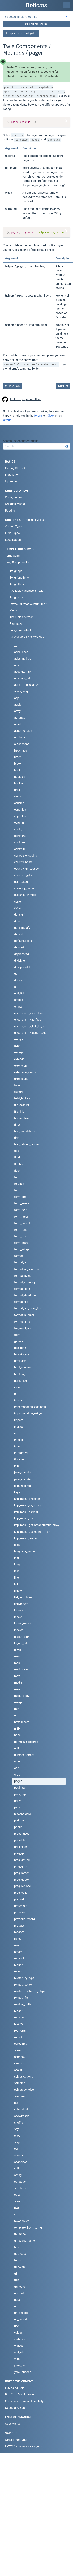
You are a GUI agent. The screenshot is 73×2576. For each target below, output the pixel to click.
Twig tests (16, 597)
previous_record (24, 1919)
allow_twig (21, 691)
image (18, 1400)
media (18, 1682)
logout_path (21, 1636)
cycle (17, 908)
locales (18, 1630)
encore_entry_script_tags (30, 1032)
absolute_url (22, 678)
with (17, 2358)
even (17, 1046)
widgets (19, 2352)
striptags (20, 2181)
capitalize (20, 816)
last (16, 1558)
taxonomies (21, 2221)
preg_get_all (22, 1860)
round (18, 2037)
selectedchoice (24, 2089)
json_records (22, 1485)
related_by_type (24, 1978)
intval (17, 1446)
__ (15, 645)
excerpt (19, 1052)
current (18, 901)
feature (18, 1091)
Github (7, 420)
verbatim (19, 2339)
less (16, 1571)
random (19, 1932)
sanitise (19, 2063)
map (17, 1663)
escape (18, 1039)
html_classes (22, 1367)
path (17, 1807)
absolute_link (22, 671)
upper (18, 2299)
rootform (20, 2030)
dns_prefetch (22, 967)
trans (17, 2260)
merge (18, 1702)
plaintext (19, 1820)
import (18, 1420)
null (16, 1748)
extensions (21, 1078)
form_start (21, 1243)
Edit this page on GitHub (22, 399)
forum (38, 415)
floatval (19, 1164)
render (18, 2011)
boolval (18, 783)
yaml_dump (21, 2365)
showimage (21, 2116)
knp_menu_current (26, 1512)
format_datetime (25, 1295)
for (16, 1177)
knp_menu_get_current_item (32, 1531)
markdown (21, 1669)
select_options (23, 2076)
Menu (13, 610)
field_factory (22, 1098)
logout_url (20, 1643)
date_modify (22, 927)
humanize (20, 1380)
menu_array (21, 1696)
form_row (20, 1236)
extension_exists (25, 1072)
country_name (23, 862)
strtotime (20, 2188)
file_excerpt (21, 1105)
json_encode (22, 1479)
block (17, 763)
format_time (22, 1321)
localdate (20, 1610)
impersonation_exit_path (30, 1407)
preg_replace (22, 1886)
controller (20, 849)
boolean (19, 776)
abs (16, 665)
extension (20, 1065)
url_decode (21, 2312)
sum (17, 2201)
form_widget (22, 1249)
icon (17, 1387)
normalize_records (26, 1742)
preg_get (19, 1853)
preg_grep (20, 1866)
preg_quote (21, 1879)
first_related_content (27, 1144)
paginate (19, 1787)
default (18, 934)
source (18, 2155)
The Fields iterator (21, 617)
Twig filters (17, 584)
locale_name (22, 1623)
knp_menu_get (23, 1518)
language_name (24, 1551)
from (17, 1334)
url (15, 2306)
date (17, 921)
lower (17, 1650)
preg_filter (20, 1847)
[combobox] (36, 446)
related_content (24, 1984)
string (18, 2175)
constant (20, 835)
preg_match (21, 1873)
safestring (20, 2043)
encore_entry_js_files (27, 1019)
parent (18, 1801)
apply (17, 704)
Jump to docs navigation (21, 33)
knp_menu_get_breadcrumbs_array (36, 1525)
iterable (19, 1459)
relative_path (22, 2004)
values (18, 2332)
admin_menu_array (26, 684)
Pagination (17, 623)
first (16, 1137)
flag (16, 1151)
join (16, 1466)
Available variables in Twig (27, 590)
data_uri (19, 914)
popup (18, 1827)
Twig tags (16, 571)
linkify (18, 1590)
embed (18, 1000)
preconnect (21, 1833)
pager (18, 1781)
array (17, 711)
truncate (19, 2286)
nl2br (17, 1728)
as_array (19, 717)
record (18, 1952)
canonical (20, 809)
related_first (21, 1997)
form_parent (22, 1223)
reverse (19, 2024)
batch (17, 757)
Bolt (36, 5)
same (17, 2050)
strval (17, 2194)
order (17, 1774)
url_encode (21, 2319)
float (17, 1157)
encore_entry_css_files (28, 1013)
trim (16, 2273)
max (17, 1676)
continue (19, 842)
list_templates (23, 1597)
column (19, 822)
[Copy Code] (65, 120)
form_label (21, 1216)
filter (17, 1124)
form (17, 1190)
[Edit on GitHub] (36, 24)
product (19, 1925)
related (18, 1971)
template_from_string (28, 2227)
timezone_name (24, 2240)
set (16, 2102)
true (16, 2280)
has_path (20, 1348)
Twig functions (19, 577)
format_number (24, 1315)
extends (19, 1059)
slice (17, 2135)
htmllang (19, 1374)
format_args (22, 1262)
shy (16, 2129)
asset (17, 724)
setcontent (21, 2109)
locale (18, 1617)
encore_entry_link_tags (29, 1026)
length (18, 1564)
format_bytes (22, 1275)
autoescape (21, 744)
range (17, 1938)
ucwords (19, 2293)
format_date (22, 1288)
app (16, 698)
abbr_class (21, 652)
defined (19, 947)
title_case (20, 2253)
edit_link (19, 993)
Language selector (22, 630)
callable (19, 803)
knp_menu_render (25, 1538)
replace (19, 2017)
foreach (19, 1183)
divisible (19, 960)
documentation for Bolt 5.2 (29, 76)
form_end (20, 1197)
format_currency (24, 1282)
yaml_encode (22, 2372)
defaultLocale (23, 940)
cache (18, 796)
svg (16, 2207)
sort (16, 2148)
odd (16, 1768)
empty (18, 1006)
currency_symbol (25, 895)
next (17, 1715)
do (15, 973)
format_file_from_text (28, 1308)
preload (19, 1899)
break (17, 789)
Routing (10, 510)
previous (19, 1912)
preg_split (20, 1892)
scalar (18, 2070)
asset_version (23, 730)
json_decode (22, 1472)
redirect (19, 1958)
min (16, 1709)
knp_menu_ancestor (27, 1499)
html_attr (20, 1361)
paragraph (20, 1794)
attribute (19, 737)
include (18, 1426)
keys (17, 1492)
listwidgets (21, 1604)
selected (19, 2083)
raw (16, 1945)
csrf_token (21, 881)
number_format (24, 1755)
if (15, 1394)
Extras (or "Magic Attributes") (28, 604)
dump (18, 980)
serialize (19, 2096)
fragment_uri (22, 1328)
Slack (50, 415)
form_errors (21, 1203)
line (16, 1577)
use (16, 2326)
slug (17, 2142)
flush (17, 1170)
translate (19, 2267)
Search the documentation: (20, 441)
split (17, 2168)
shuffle (18, 2122)
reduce (18, 1965)
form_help (20, 1210)
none (17, 1735)
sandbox (19, 2057)
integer (18, 1439)
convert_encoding (25, 855)
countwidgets (23, 875)
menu (17, 1689)
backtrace (20, 750)
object (18, 1761)
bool (17, 770)
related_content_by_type (29, 1991)
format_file (21, 1302)
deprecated (21, 954)
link (16, 1584)
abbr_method (22, 658)
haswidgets (21, 1354)
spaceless (20, 2162)
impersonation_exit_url (28, 1413)
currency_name (24, 888)
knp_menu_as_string (27, 1505)
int (15, 1433)
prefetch (19, 1840)
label (17, 1545)
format (18, 1256)
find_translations (25, 1131)
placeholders (22, 1814)
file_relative (21, 1118)
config (18, 829)
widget (18, 2345)
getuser (19, 1341)
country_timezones (26, 868)
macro (18, 1656)
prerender (20, 1906)
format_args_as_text (27, 1269)
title (16, 2247)
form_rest (20, 1229)
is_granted (21, 1453)
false (17, 1085)
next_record (21, 1722)
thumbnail (20, 2234)
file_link (19, 1111)
